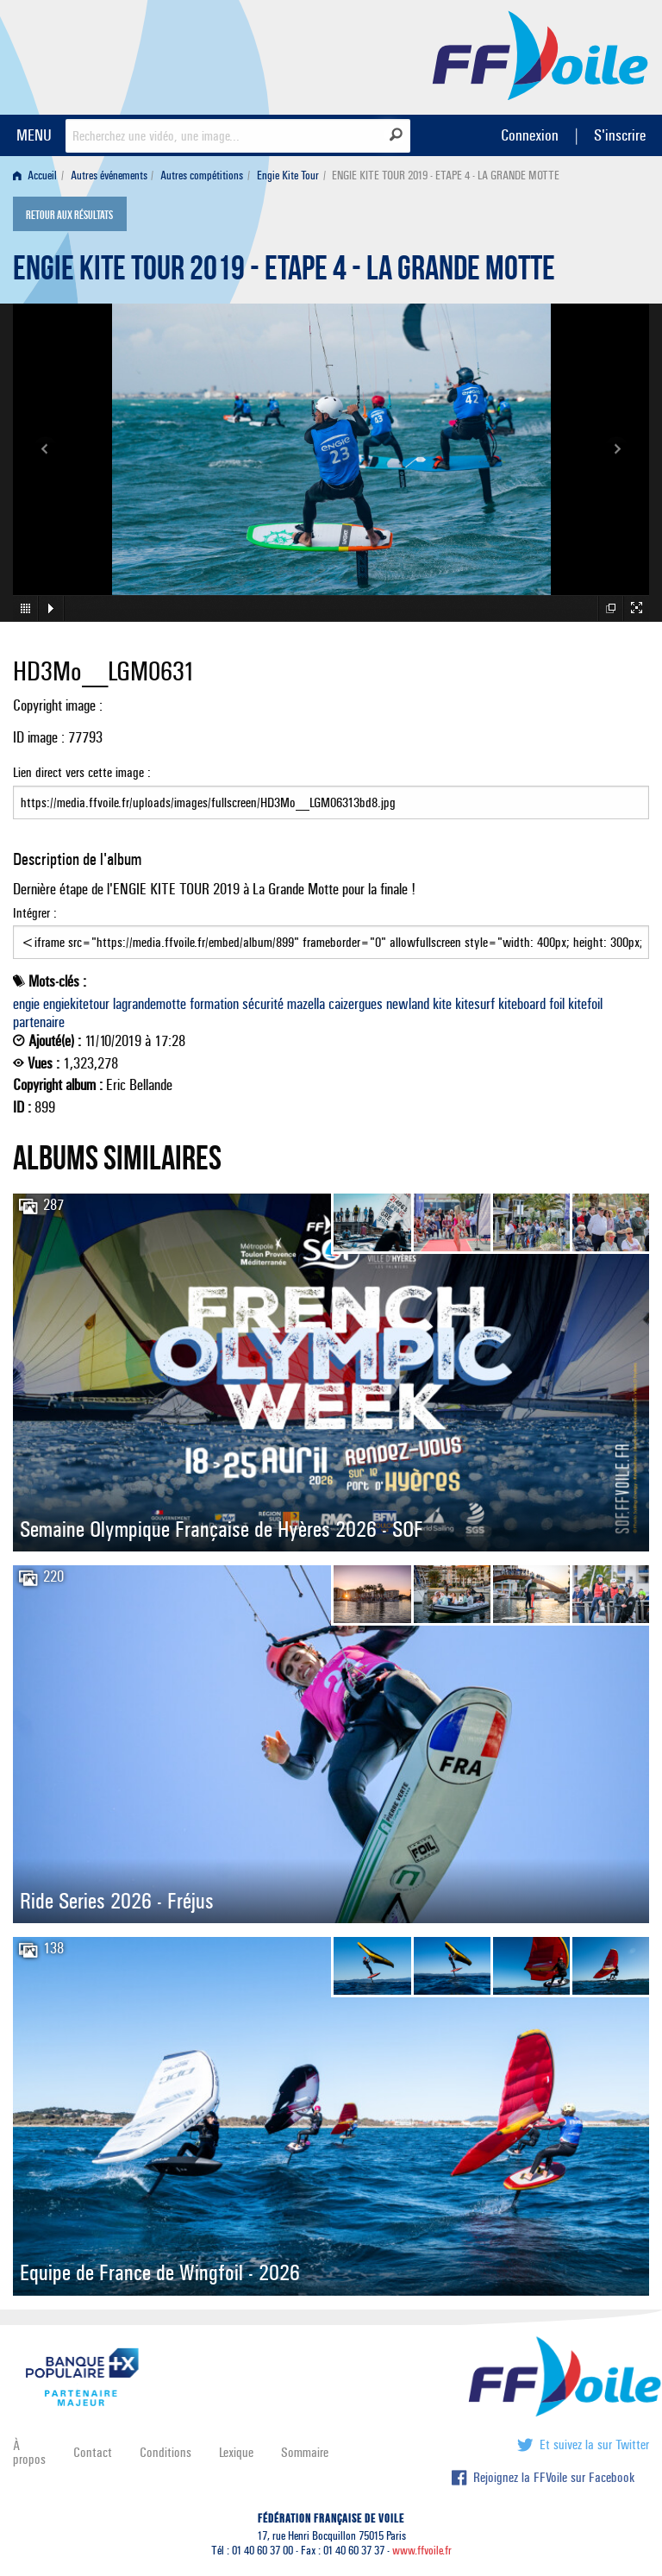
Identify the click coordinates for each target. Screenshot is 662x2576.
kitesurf (475, 1003)
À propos (29, 2452)
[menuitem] (38, 175)
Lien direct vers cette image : (331, 791)
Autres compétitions (201, 175)
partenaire (39, 1022)
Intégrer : (331, 932)
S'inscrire (620, 135)
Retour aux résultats (69, 216)
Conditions (165, 2452)
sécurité (263, 1003)
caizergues (355, 1003)
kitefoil (585, 1003)
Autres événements (109, 175)
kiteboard (522, 1003)
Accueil (35, 175)
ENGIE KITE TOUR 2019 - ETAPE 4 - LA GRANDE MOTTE (284, 272)
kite (442, 1003)
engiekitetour (76, 1003)
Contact (92, 2452)
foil (557, 1003)
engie (26, 1003)
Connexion (530, 135)
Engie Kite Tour (288, 175)
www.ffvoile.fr (422, 2550)
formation (214, 1003)
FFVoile (540, 54)
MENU (34, 135)
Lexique (236, 2452)
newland (407, 1003)
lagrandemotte (149, 1003)
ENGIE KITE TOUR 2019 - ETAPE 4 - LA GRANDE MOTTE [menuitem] (445, 175)
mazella (306, 1003)
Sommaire (304, 2452)
